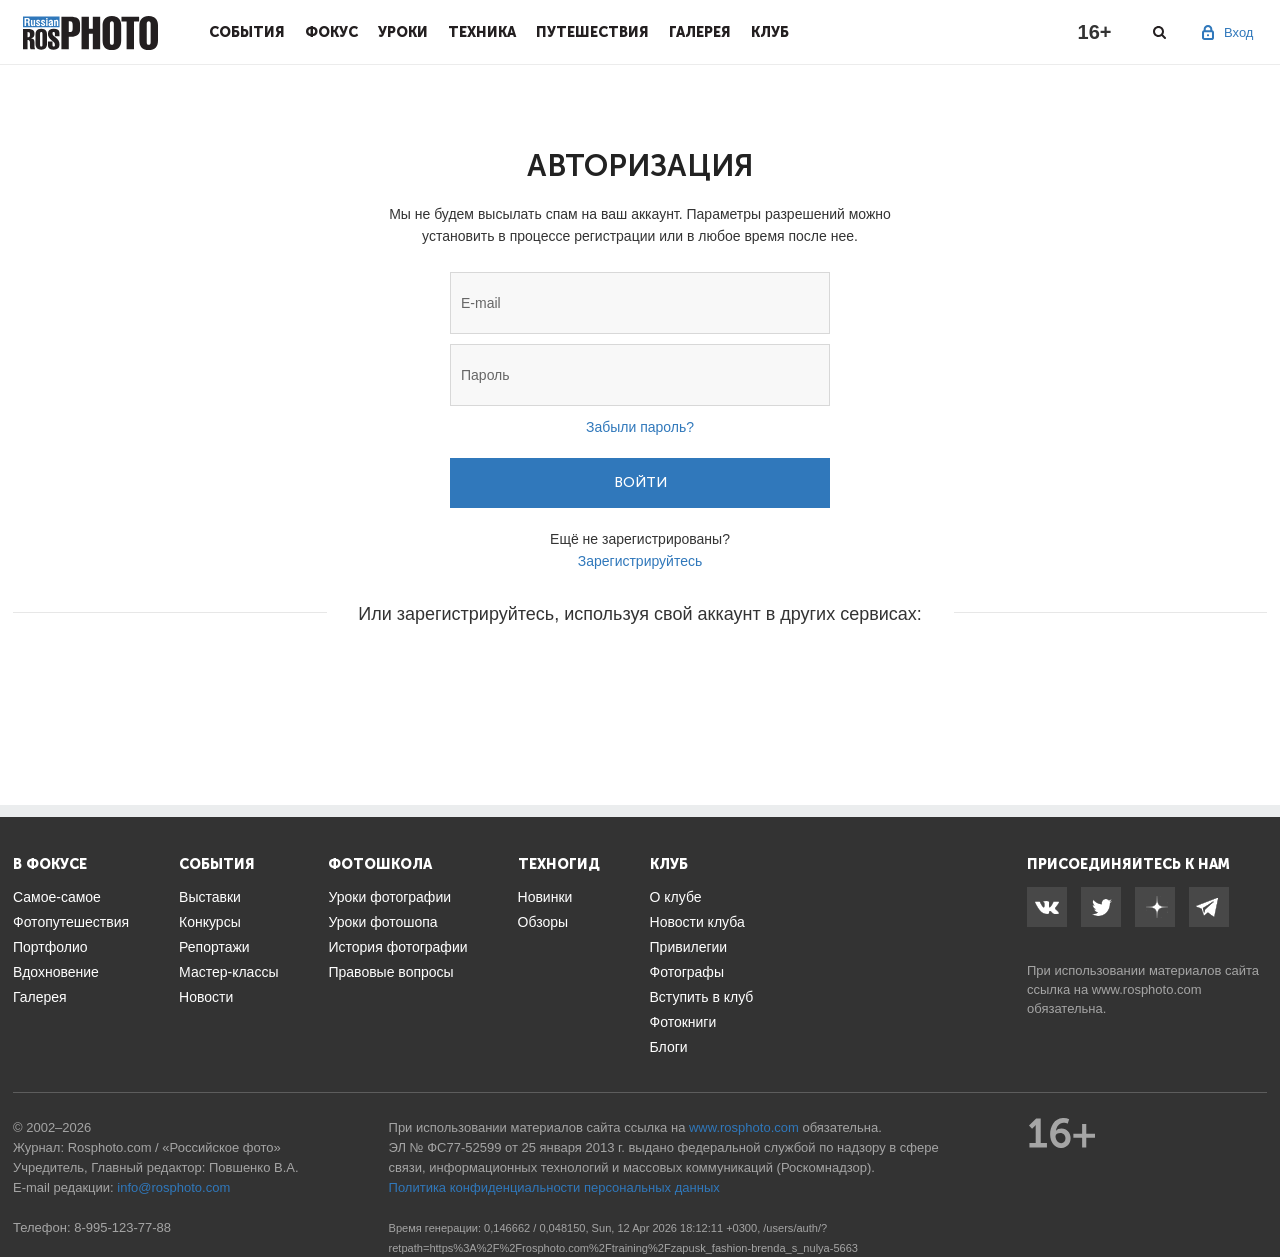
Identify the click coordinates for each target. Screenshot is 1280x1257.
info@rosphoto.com (173, 1187)
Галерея (700, 32)
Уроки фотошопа (382, 922)
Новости (206, 997)
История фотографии (397, 947)
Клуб (770, 32)
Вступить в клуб (702, 997)
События (247, 32)
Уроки (403, 32)
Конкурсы (210, 922)
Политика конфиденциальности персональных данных (554, 1187)
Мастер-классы (228, 972)
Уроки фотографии (389, 897)
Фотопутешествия (71, 922)
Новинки (545, 897)
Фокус (331, 32)
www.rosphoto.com (1147, 989)
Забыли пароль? (640, 427)
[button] (488, 674)
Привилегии (689, 947)
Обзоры (543, 922)
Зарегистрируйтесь (640, 561)
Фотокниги (683, 1022)
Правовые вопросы (390, 972)
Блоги (669, 1047)
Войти (640, 482)
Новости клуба (697, 922)
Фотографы (687, 972)
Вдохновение (56, 972)
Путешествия (592, 32)
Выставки (210, 897)
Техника (482, 32)
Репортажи (214, 947)
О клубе (676, 897)
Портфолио (50, 947)
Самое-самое (57, 897)
